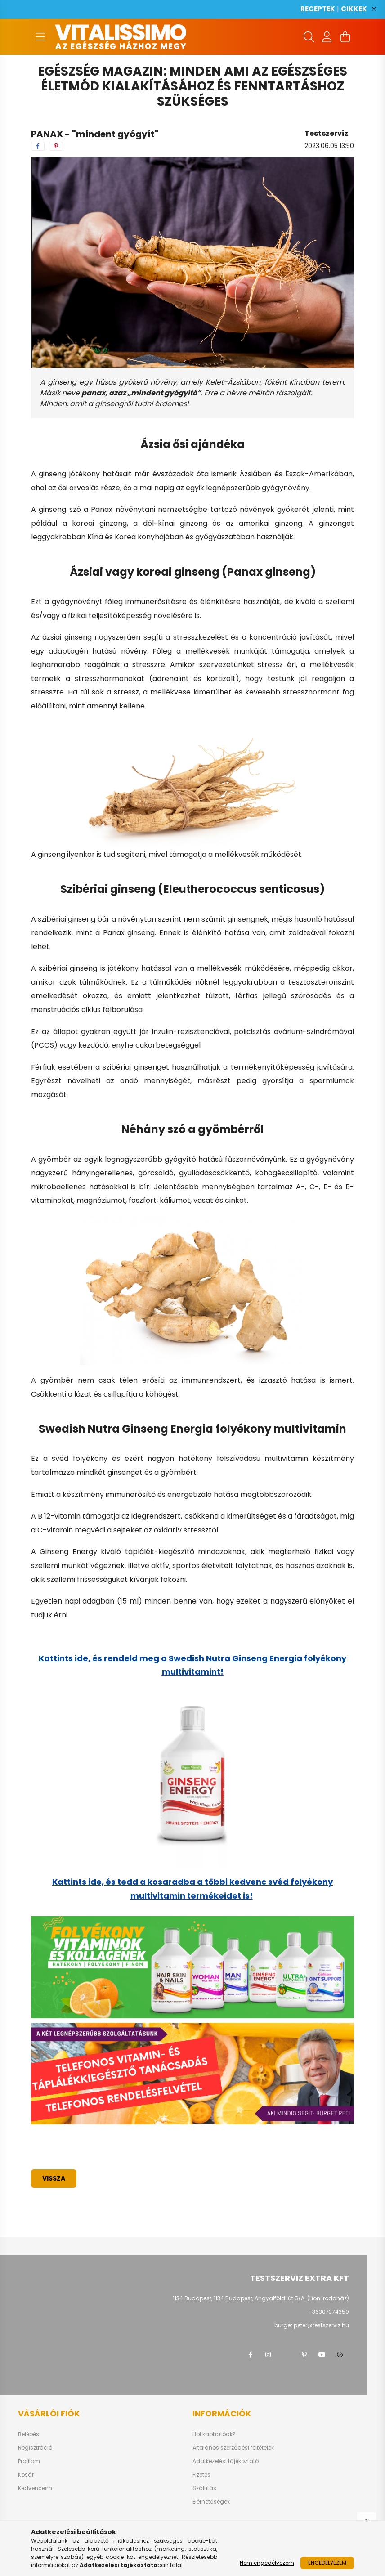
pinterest (304, 2355)
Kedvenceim (35, 2488)
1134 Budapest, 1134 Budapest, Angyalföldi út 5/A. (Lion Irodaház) (261, 2298)
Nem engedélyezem (267, 2563)
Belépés (28, 2434)
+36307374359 (328, 2312)
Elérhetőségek (211, 2502)
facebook (250, 2355)
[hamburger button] (40, 37)
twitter (286, 2355)
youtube (322, 2355)
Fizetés (201, 2475)
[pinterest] (56, 146)
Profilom (29, 2461)
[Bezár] (374, 9)
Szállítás (204, 2488)
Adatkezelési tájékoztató (225, 2461)
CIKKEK (354, 8)
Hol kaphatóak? (214, 2434)
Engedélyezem (327, 2563)
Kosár (26, 2475)
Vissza (53, 2178)
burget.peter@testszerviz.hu (311, 2325)
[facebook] (38, 146)
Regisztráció (35, 2448)
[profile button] (327, 37)
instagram (268, 2355)
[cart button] (345, 37)
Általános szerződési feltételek (233, 2448)
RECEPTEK (317, 8)
